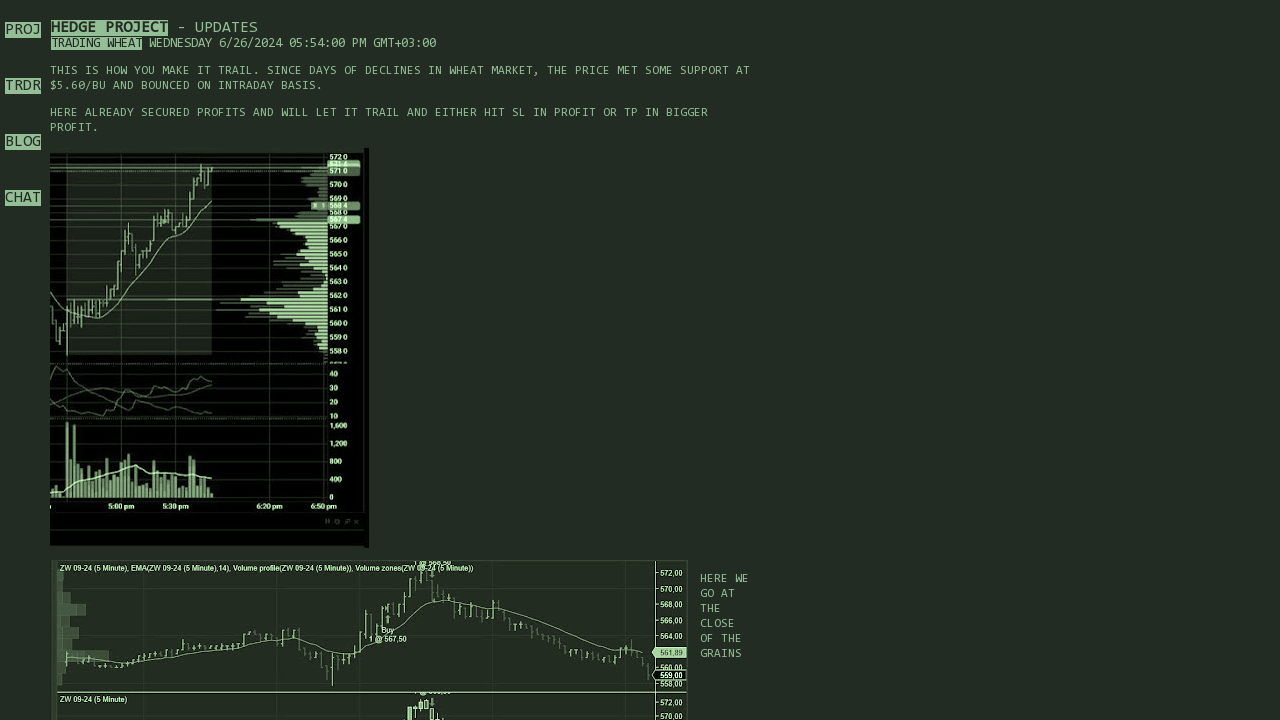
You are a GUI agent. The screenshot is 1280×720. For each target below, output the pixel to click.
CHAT (23, 198)
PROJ (23, 30)
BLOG (23, 142)
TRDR (23, 86)
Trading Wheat (96, 43)
